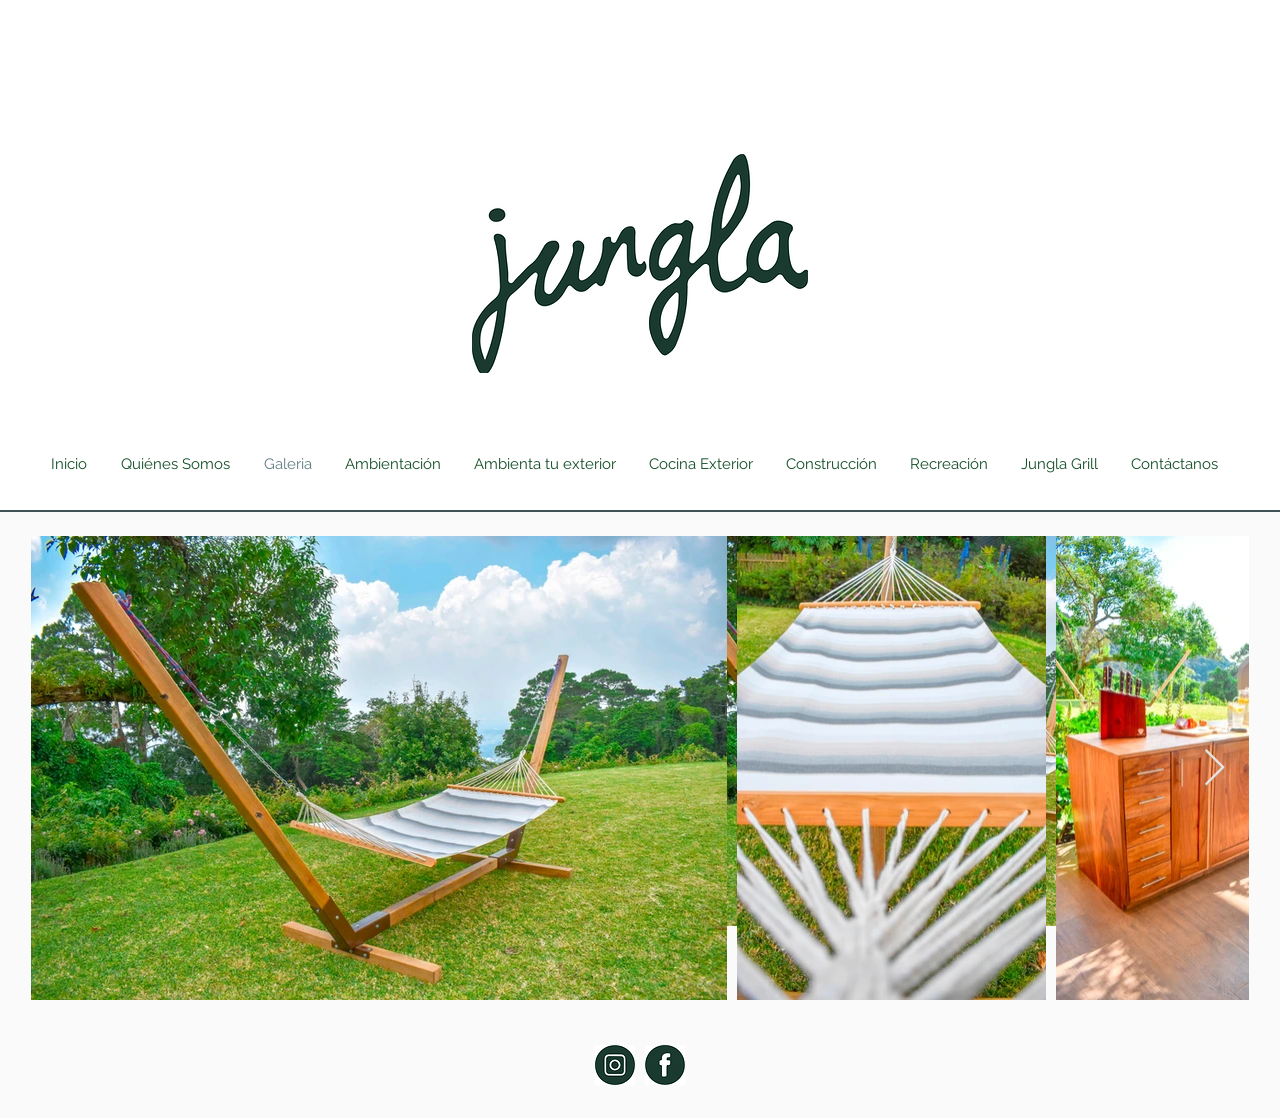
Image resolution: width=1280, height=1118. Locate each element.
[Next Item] (1214, 768)
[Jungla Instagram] (615, 1065)
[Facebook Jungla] (665, 1065)
